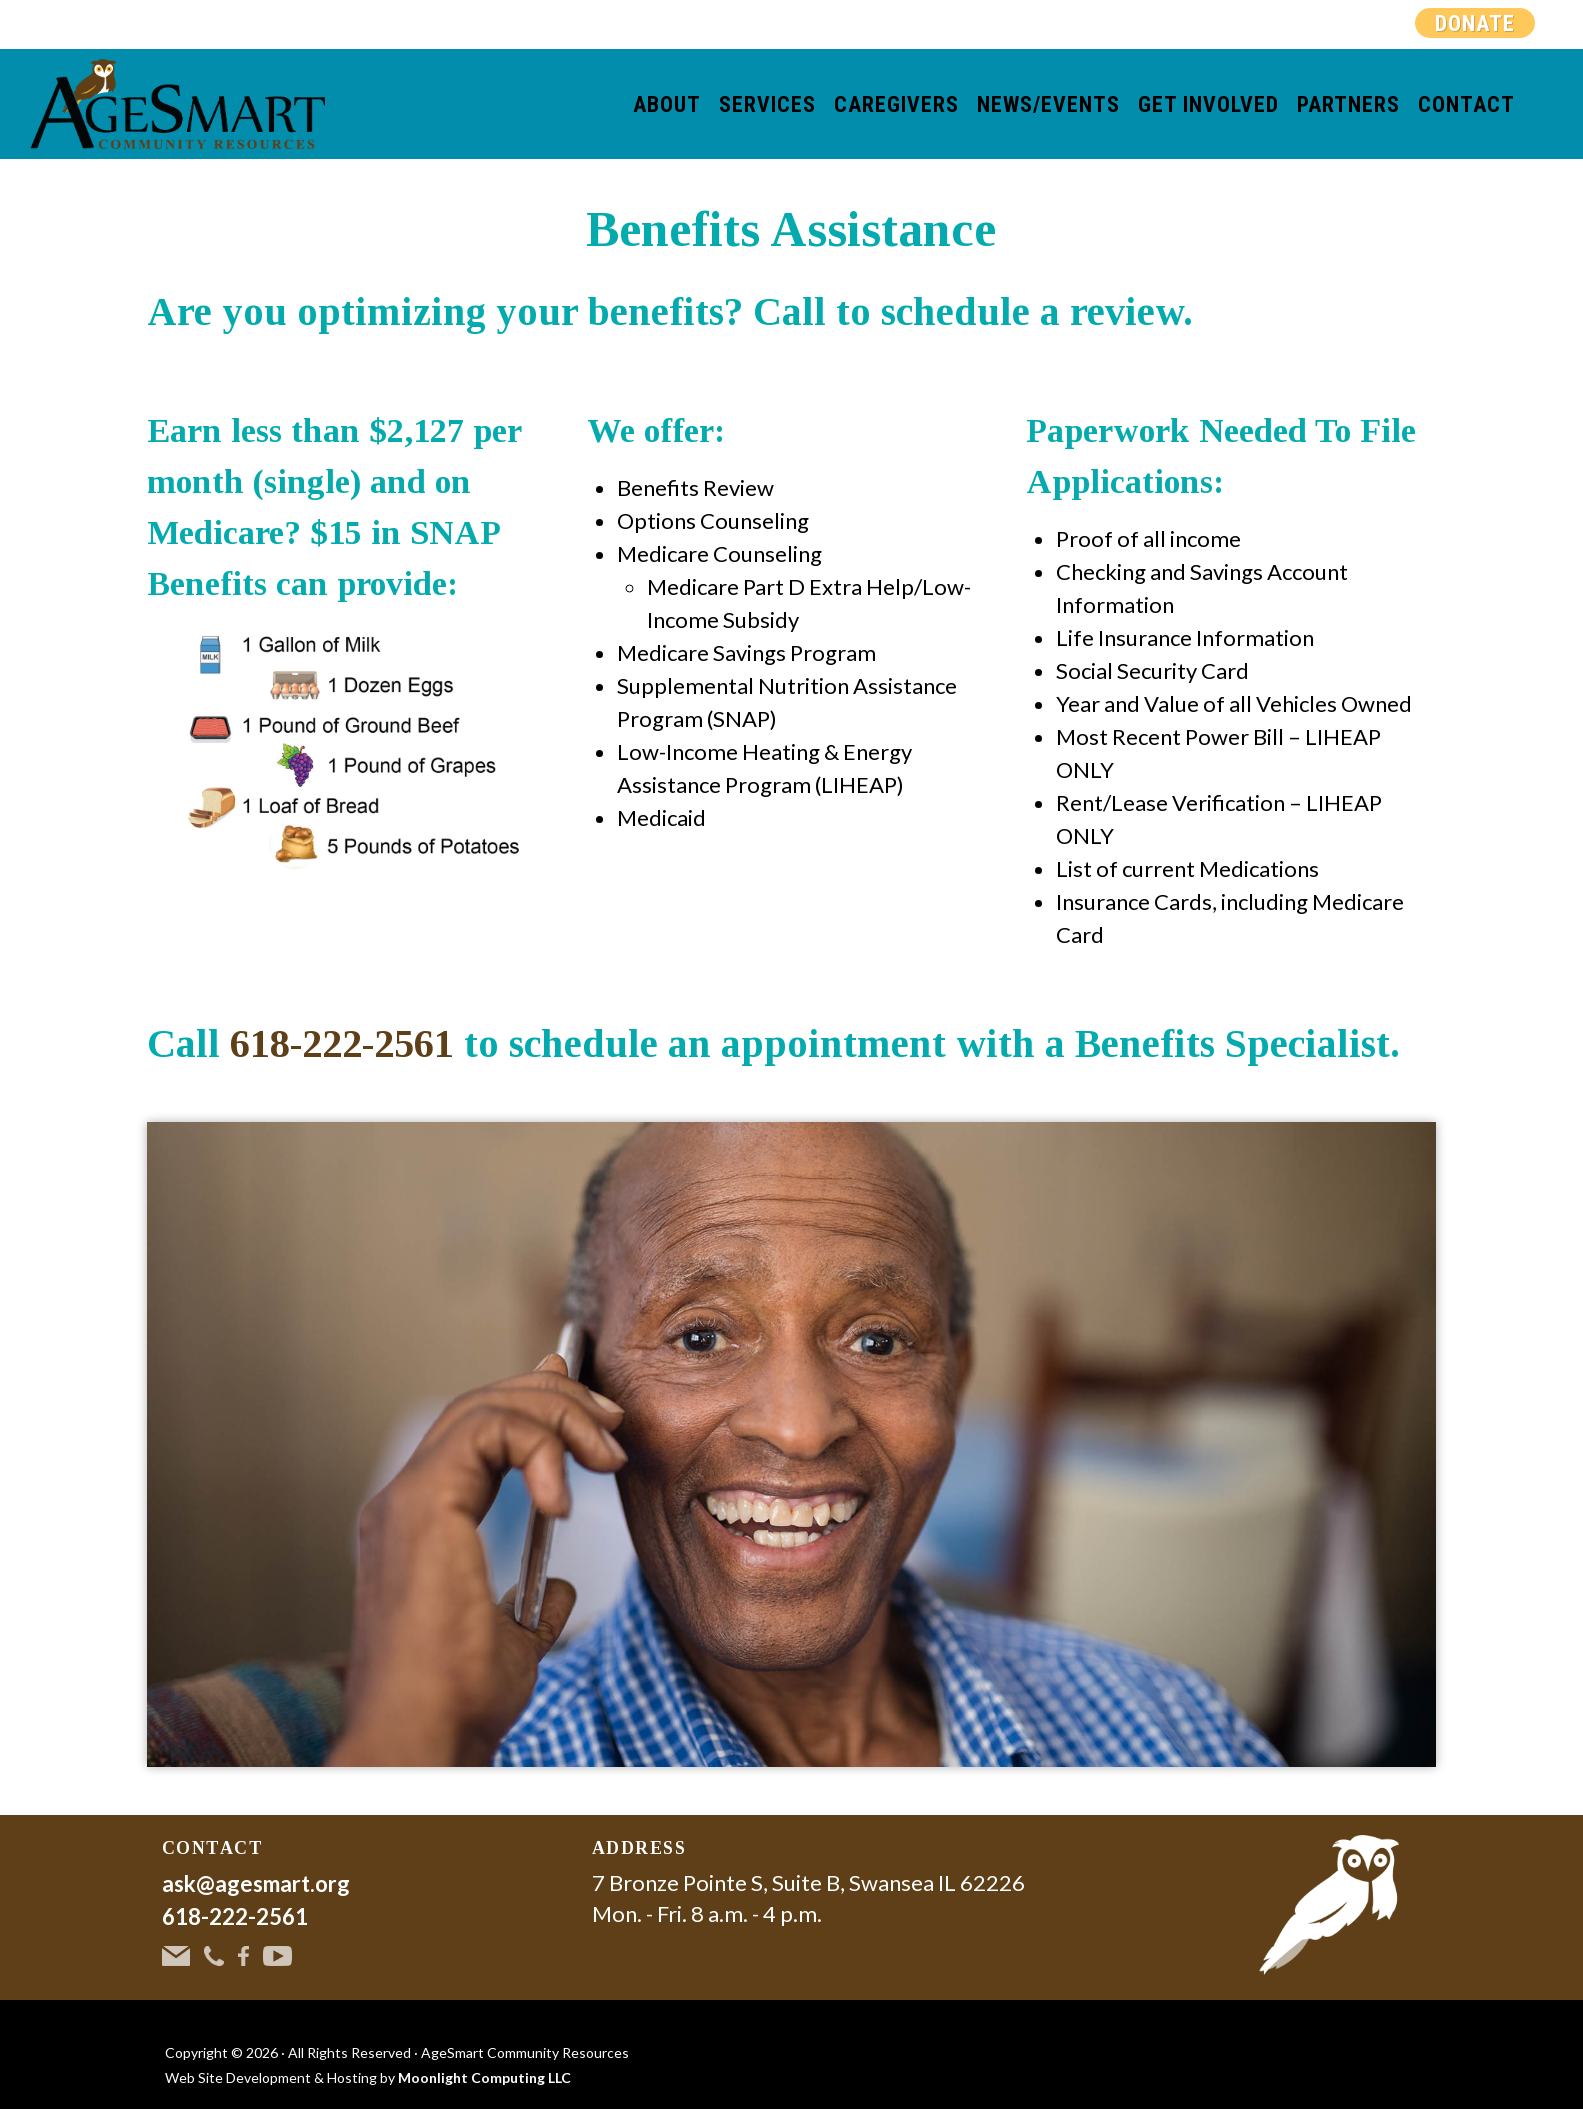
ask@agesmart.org (256, 1883)
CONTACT (213, 1848)
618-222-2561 (342, 1043)
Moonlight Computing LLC (484, 2077)
